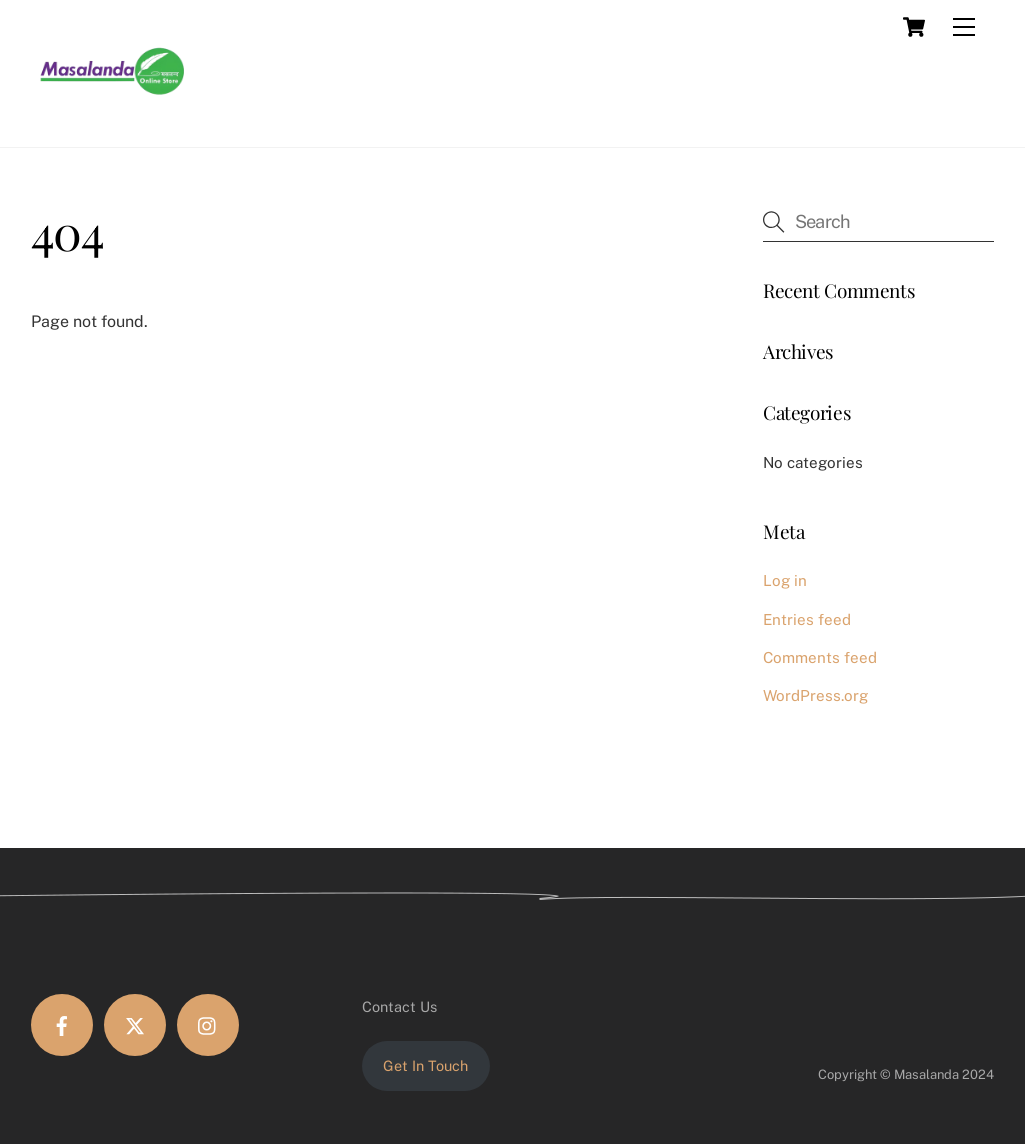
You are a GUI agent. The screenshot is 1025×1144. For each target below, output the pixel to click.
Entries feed (807, 619)
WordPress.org (815, 695)
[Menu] (964, 27)
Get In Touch (425, 1065)
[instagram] (208, 1025)
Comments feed (820, 657)
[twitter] (135, 1025)
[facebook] (62, 1025)
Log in (785, 580)
